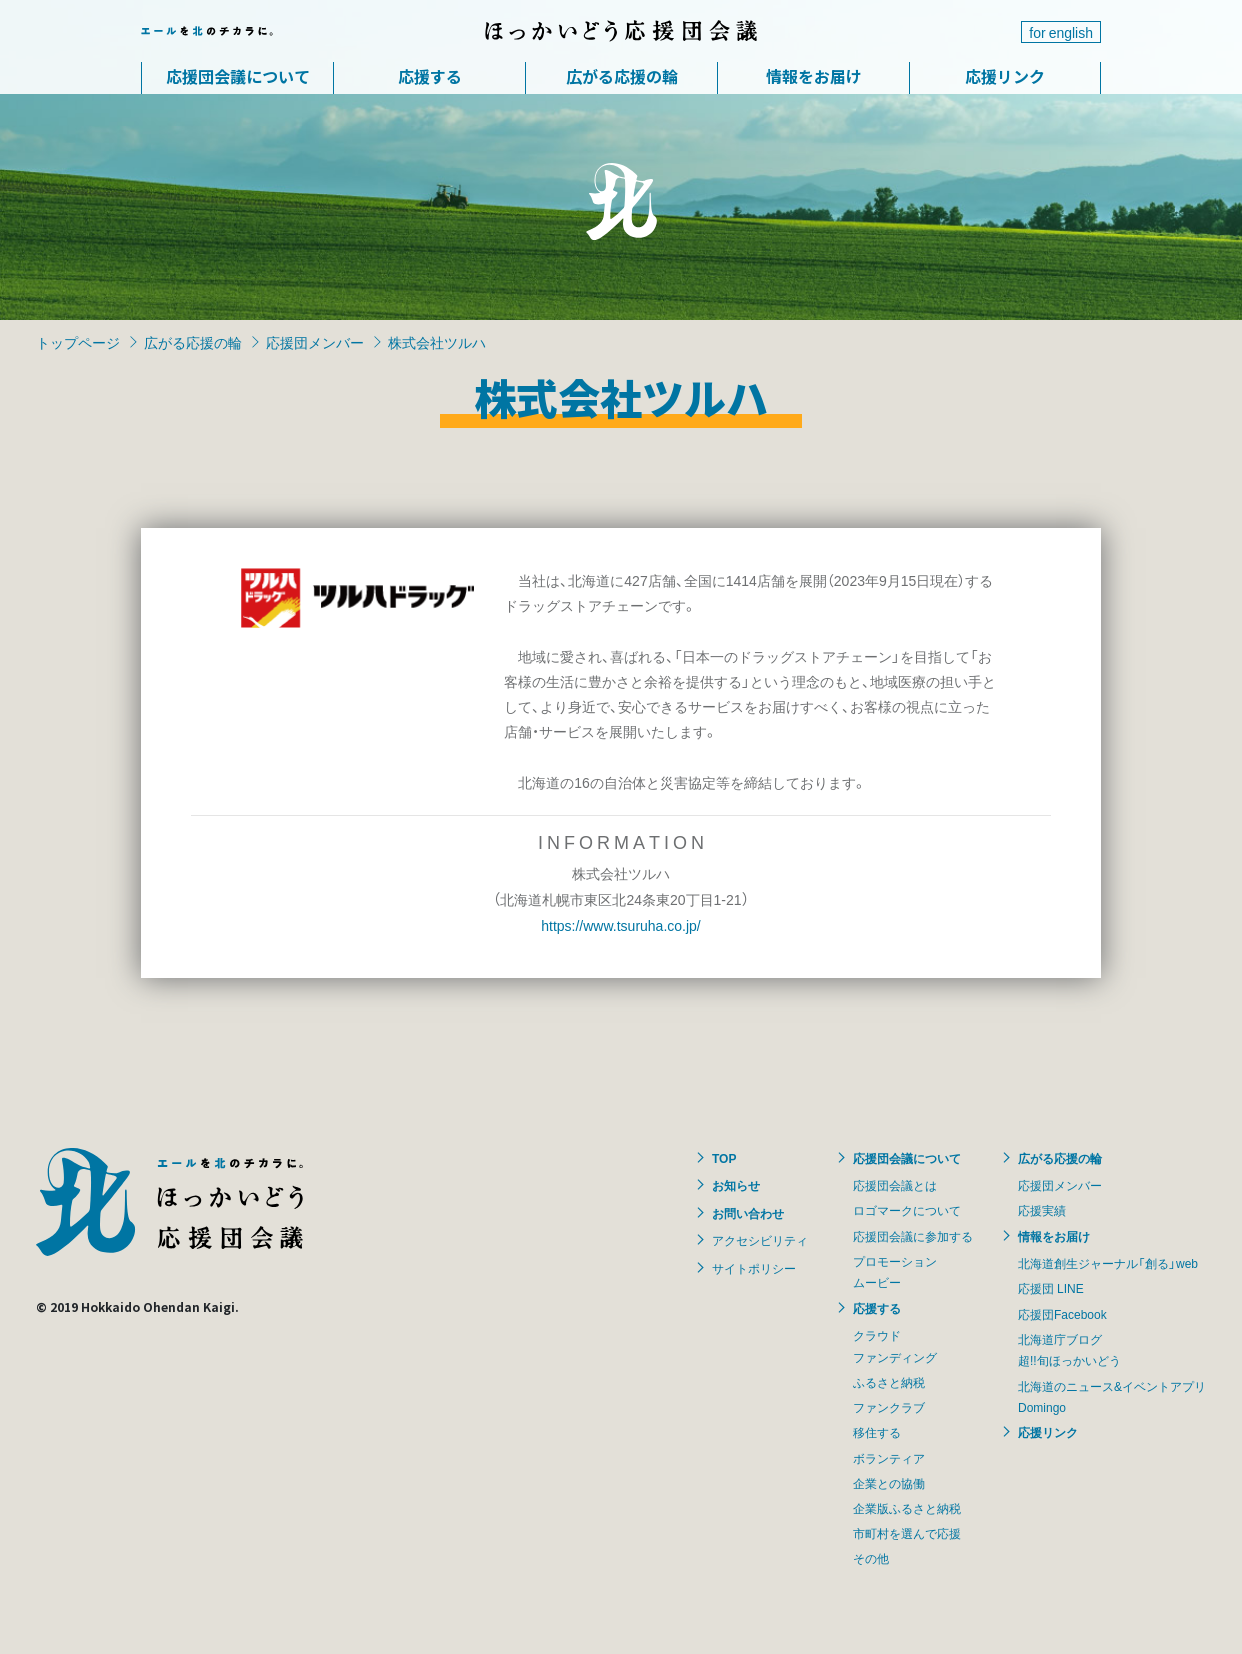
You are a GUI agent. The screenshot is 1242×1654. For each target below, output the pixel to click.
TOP (724, 1158)
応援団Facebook (1062, 1314)
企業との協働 (889, 1483)
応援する (430, 76)
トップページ (78, 342)
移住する (877, 1432)
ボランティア (889, 1458)
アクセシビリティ (760, 1240)
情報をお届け (814, 76)
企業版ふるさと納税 (907, 1508)
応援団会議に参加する (913, 1236)
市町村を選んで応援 (907, 1533)
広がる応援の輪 (622, 76)
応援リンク (1005, 76)
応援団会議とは (895, 1185)
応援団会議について (238, 76)
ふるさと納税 (889, 1382)
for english (1061, 32)
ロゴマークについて (907, 1210)
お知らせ (736, 1185)
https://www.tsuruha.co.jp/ (621, 925)
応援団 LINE (1051, 1288)
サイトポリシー (754, 1268)
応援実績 (1042, 1210)
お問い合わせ (748, 1213)
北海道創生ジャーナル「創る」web (1108, 1263)
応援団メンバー (315, 342)
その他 (871, 1558)
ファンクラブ (889, 1407)
